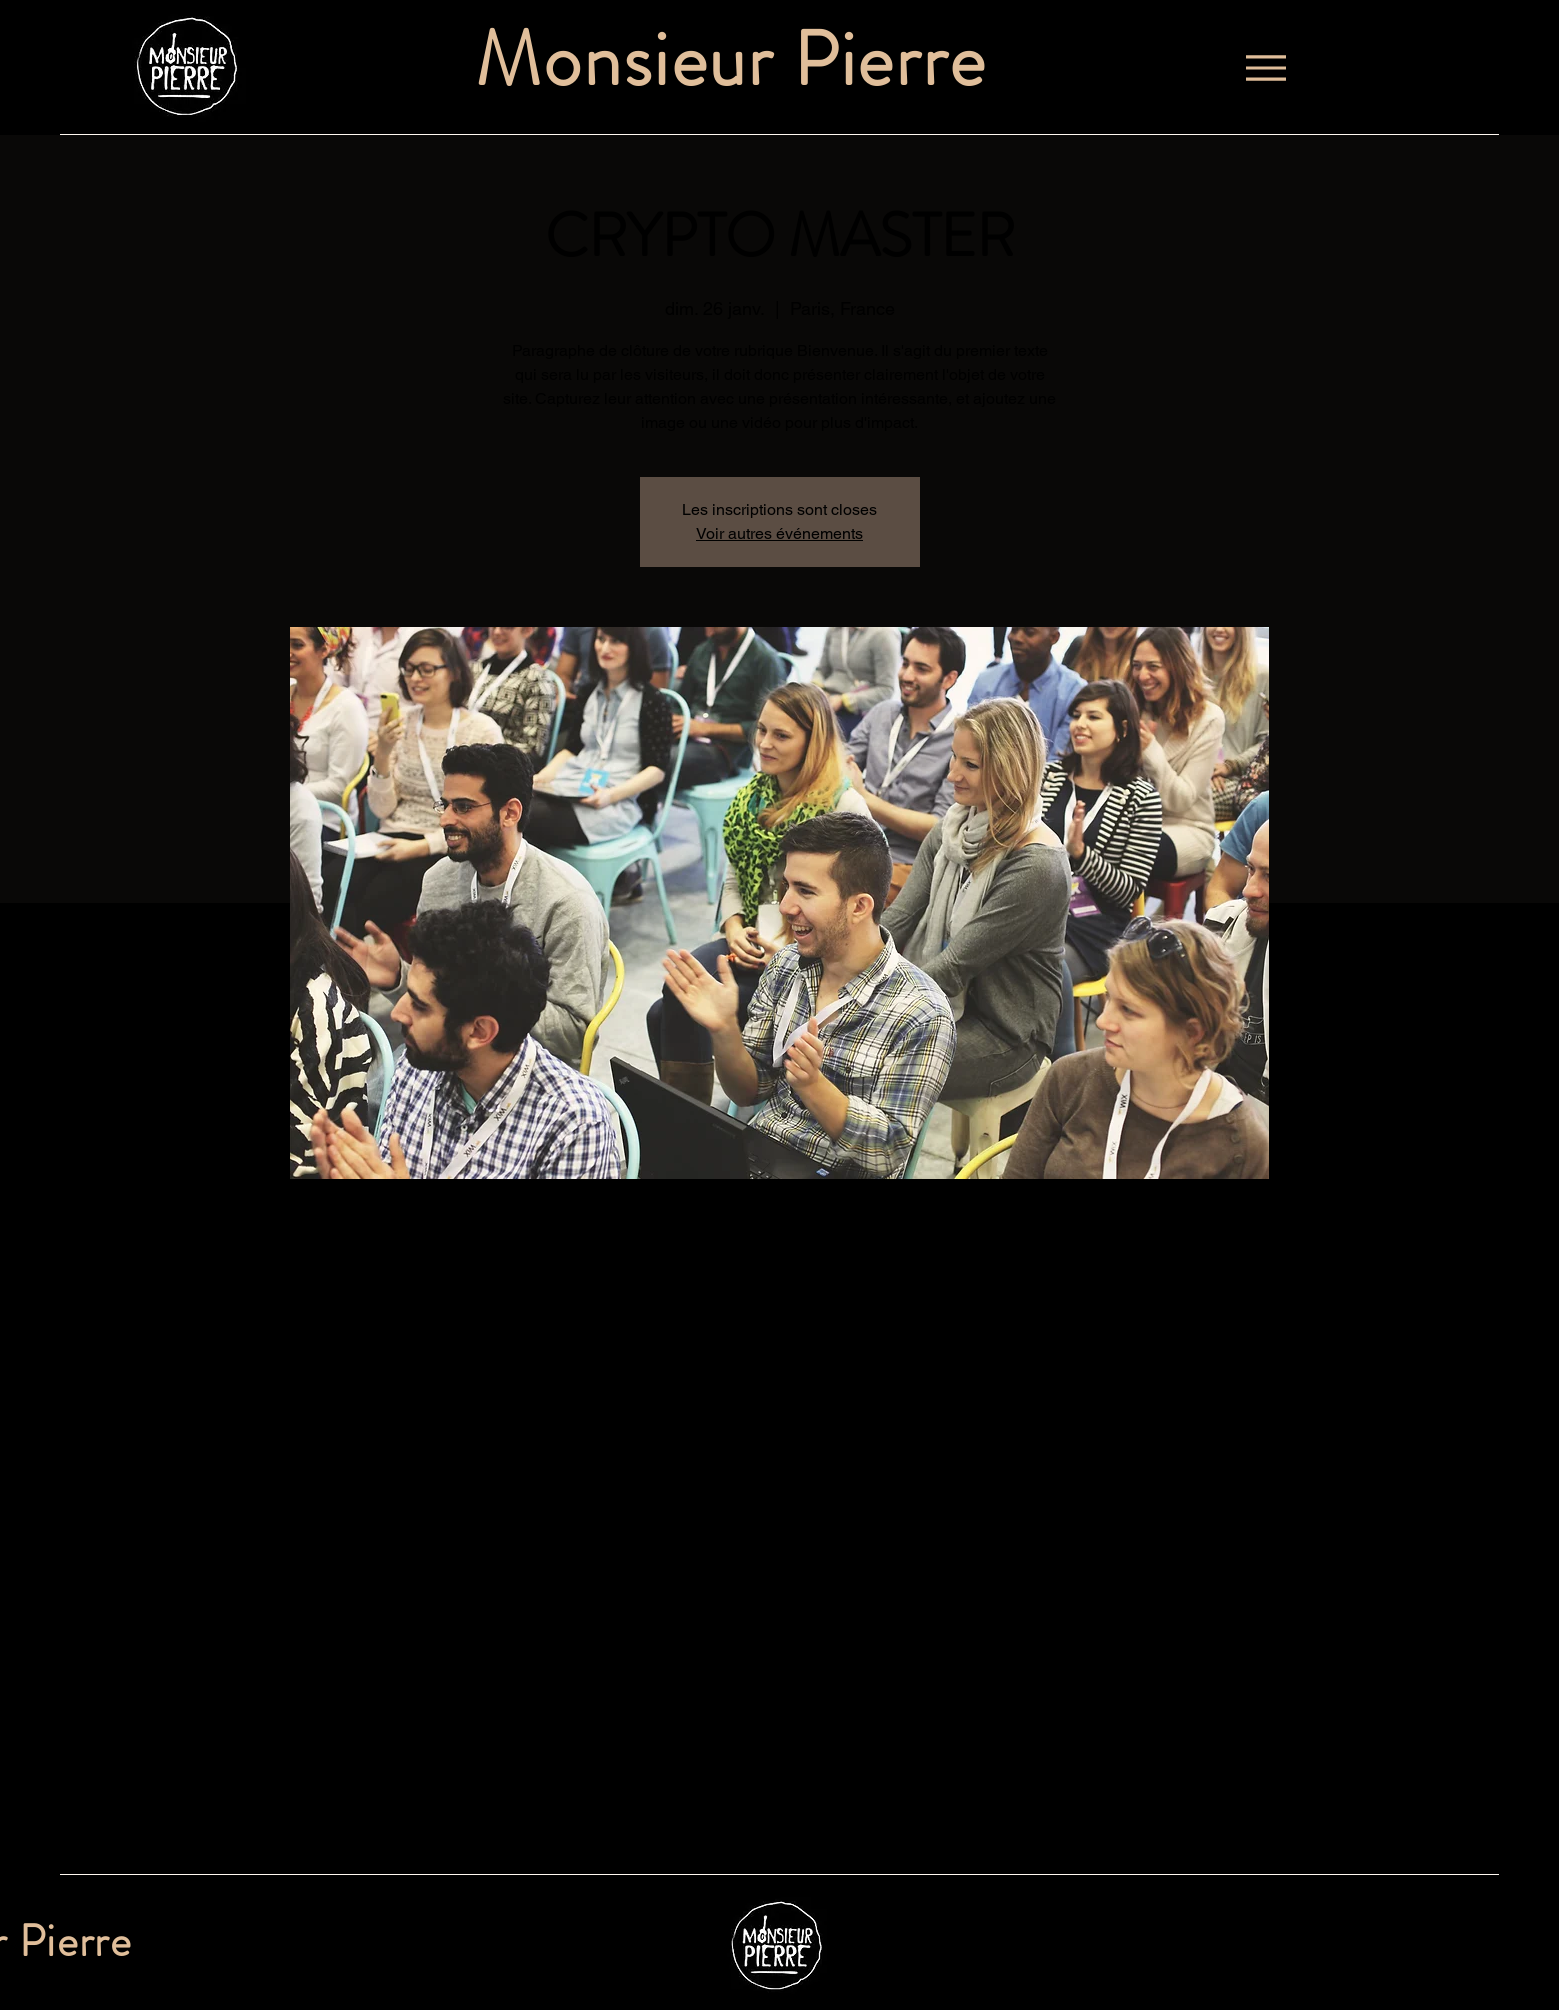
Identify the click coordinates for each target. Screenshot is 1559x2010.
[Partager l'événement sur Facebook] (367, 1821)
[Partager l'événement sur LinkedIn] (465, 1821)
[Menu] (1265, 67)
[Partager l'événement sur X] (416, 1821)
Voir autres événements (779, 533)
